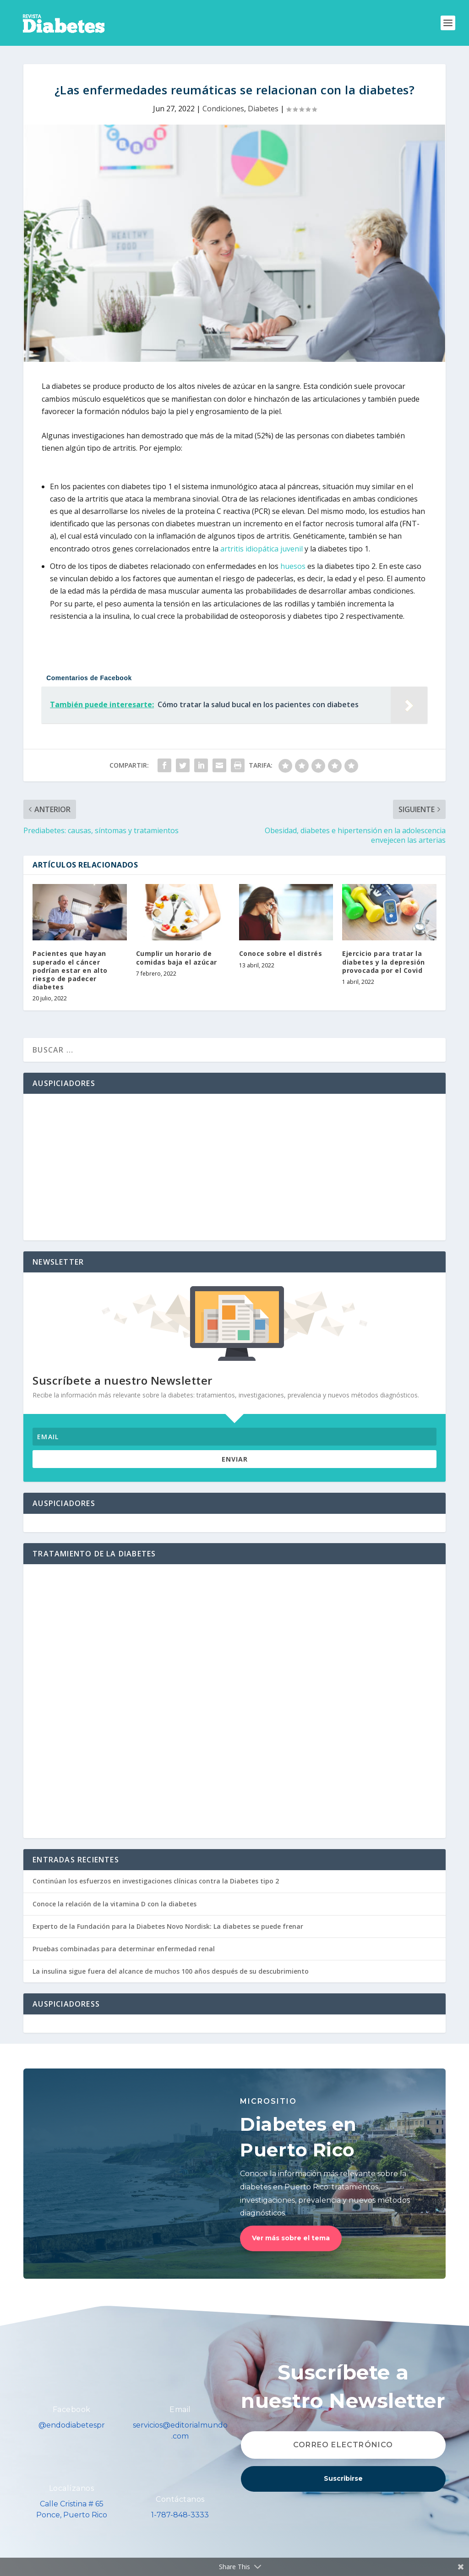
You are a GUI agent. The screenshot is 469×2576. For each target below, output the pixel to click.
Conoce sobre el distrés (280, 953)
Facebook (72, 2409)
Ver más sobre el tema (291, 2238)
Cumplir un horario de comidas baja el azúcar (176, 957)
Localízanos (71, 2488)
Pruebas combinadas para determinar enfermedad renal (124, 1948)
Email (180, 2409)
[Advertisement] (234, 1167)
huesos (292, 566)
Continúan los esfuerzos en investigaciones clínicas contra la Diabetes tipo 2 (156, 1881)
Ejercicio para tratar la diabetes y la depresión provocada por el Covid (383, 961)
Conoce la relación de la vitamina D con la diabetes (114, 1903)
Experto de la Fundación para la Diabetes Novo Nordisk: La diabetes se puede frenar (168, 1926)
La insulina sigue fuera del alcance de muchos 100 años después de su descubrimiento (171, 1971)
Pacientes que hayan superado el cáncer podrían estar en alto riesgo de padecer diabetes (70, 970)
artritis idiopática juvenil (261, 549)
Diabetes (263, 109)
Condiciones (223, 109)
